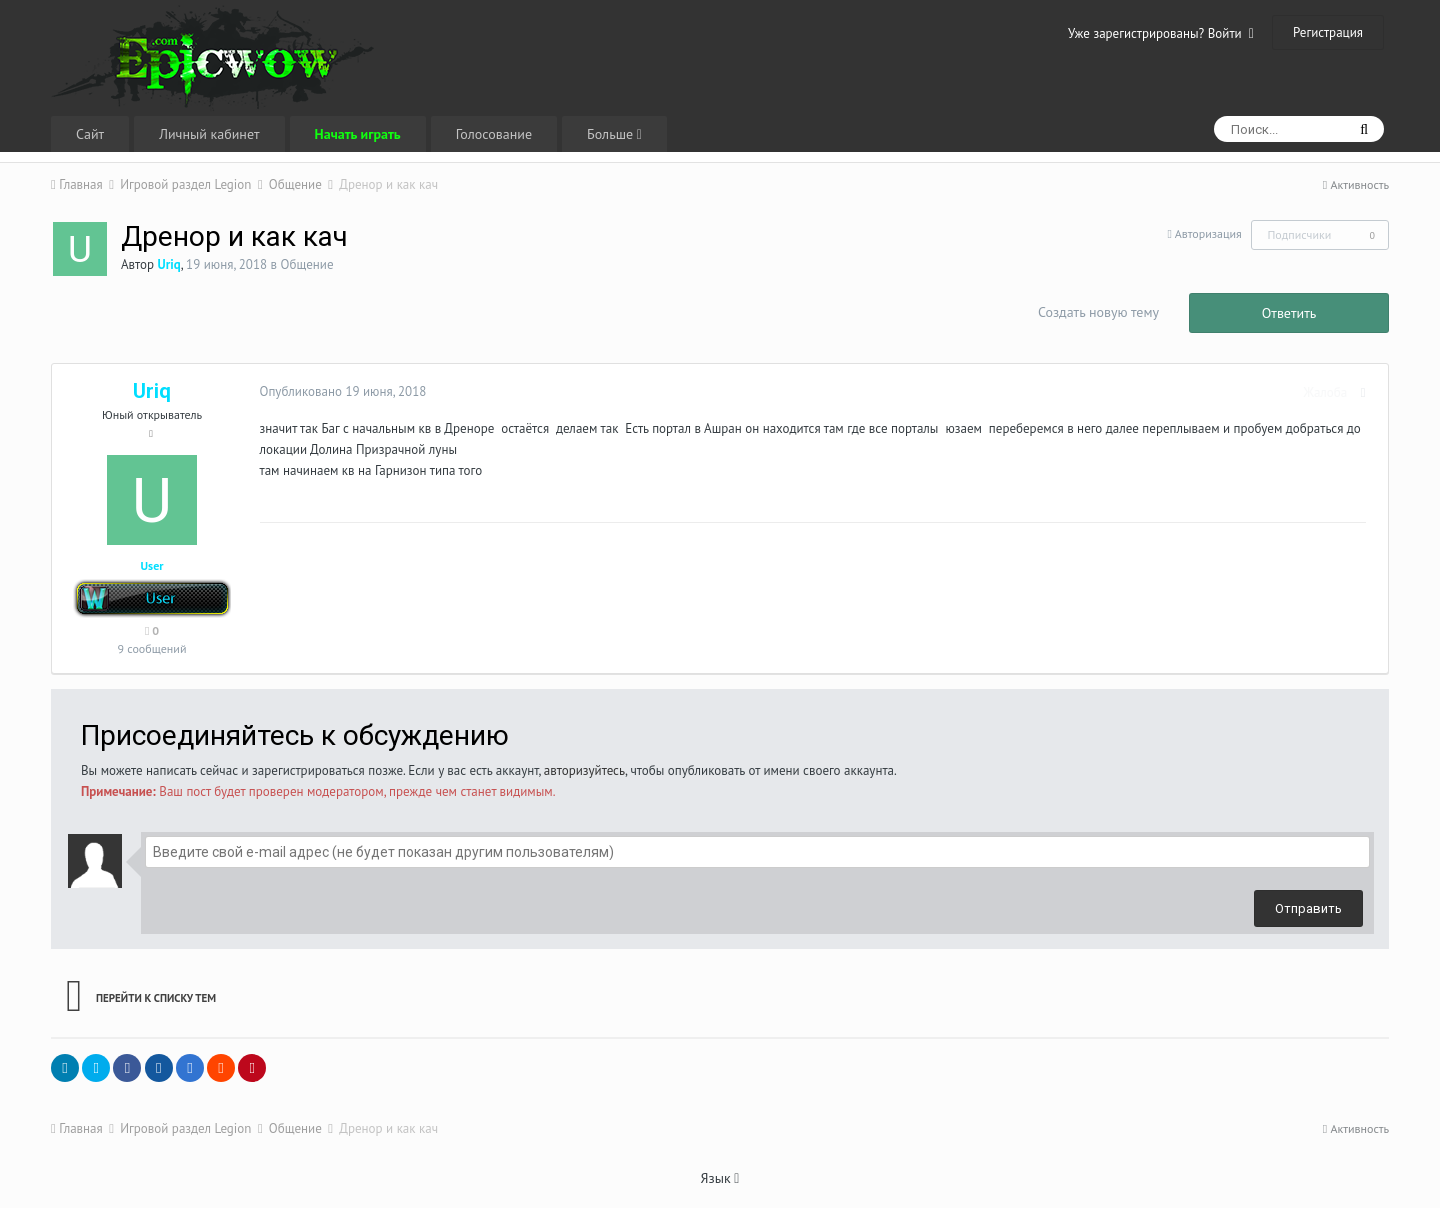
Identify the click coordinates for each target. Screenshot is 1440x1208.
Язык (720, 1178)
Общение (307, 264)
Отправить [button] (1308, 908)
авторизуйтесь (584, 770)
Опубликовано (335, 391)
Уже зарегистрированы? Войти (1161, 33)
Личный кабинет (209, 134)
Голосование (494, 134)
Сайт (90, 134)
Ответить (1289, 313)
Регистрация (1328, 32)
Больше (614, 134)
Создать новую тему (1098, 312)
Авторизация (1208, 233)
